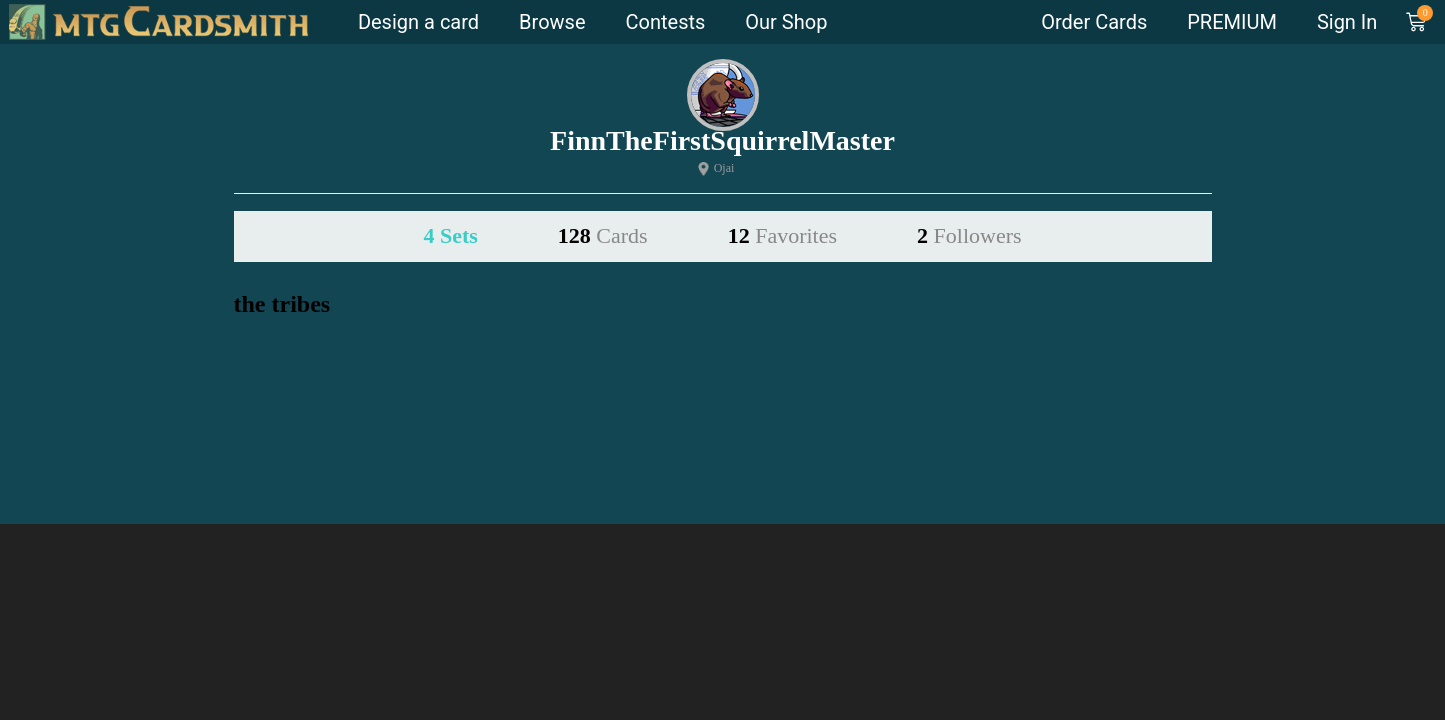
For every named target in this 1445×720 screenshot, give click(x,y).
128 (603, 235)
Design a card (418, 22)
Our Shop (786, 22)
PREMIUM (1232, 22)
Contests (666, 22)
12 (782, 235)
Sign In (1347, 22)
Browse (552, 22)
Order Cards (1094, 22)
